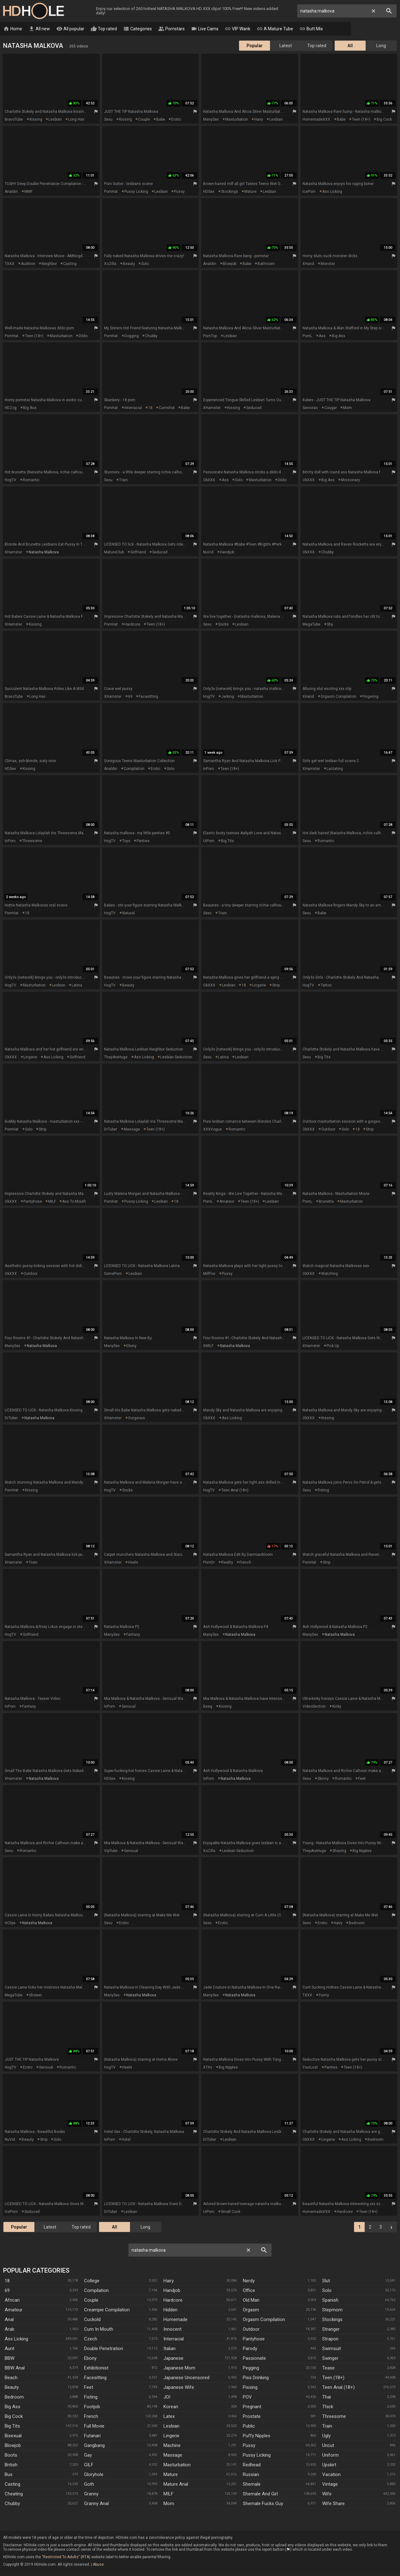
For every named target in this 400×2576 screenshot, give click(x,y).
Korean (170, 2407)
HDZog (11, 408)
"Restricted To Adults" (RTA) (66, 2557)
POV (247, 2397)
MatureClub (114, 552)
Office (249, 2291)
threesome (32, 841)
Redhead (252, 2465)
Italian (169, 2349)
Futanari (92, 2436)
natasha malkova (44, 552)
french (245, 1562)
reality (227, 1562)
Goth (89, 2484)
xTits (207, 2067)
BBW (9, 2358)
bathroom (266, 264)
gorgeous (136, 1418)
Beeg (207, 1707)
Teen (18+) (333, 2378)
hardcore (132, 624)
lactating (335, 769)
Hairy (168, 2281)
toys (126, 841)
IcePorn (309, 192)
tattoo (326, 985)
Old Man (251, 2300)
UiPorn (208, 841)
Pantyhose (254, 2339)
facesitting (148, 697)
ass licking (332, 192)
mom (347, 408)
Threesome (334, 2416)
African (12, 2300)
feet (362, 1779)
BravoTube (14, 119)
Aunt (9, 2349)
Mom (168, 2504)
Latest (285, 45)
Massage (172, 2455)
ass (322, 336)
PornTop (210, 336)
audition (28, 264)
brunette (326, 1202)
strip (276, 985)
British (11, 2465)
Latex (169, 2416)
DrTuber (110, 1129)
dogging (131, 336)
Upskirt (329, 2465)
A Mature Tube (275, 29)
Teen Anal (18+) (338, 2387)
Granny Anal (96, 2504)
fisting (323, 1490)
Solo (327, 2291)
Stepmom (332, 2310)
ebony (131, 1346)
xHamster (212, 408)
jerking (227, 697)
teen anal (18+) (234, 1490)
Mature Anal (175, 2484)
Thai (326, 2397)
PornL (307, 336)
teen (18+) (361, 119)
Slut (326, 2281)
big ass (338, 336)
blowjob (229, 264)
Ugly (326, 2436)
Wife (327, 2494)
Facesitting (95, 2378)
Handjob (171, 2291)
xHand (308, 264)
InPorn (208, 769)
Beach (11, 2378)
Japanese (173, 2358)
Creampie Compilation (107, 2310)
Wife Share (333, 2504)
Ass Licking (16, 2339)
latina (77, 985)
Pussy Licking (257, 2455)
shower (35, 1995)
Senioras (310, 408)
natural (128, 913)
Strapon (330, 2339)
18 (150, 408)
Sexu (108, 119)
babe (160, 119)
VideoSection (314, 1707)
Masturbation (177, 2465)
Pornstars (171, 29)
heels (133, 1562)
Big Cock (14, 2416)
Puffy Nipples (256, 2436)
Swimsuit (331, 2349)
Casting (12, 2484)
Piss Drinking (256, 2378)
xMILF (208, 1346)
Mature (170, 2475)
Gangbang (94, 2446)
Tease (328, 2368)
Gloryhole (93, 2475)
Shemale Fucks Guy (263, 2504)
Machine (172, 2446)
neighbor (49, 264)
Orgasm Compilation (264, 2320)
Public (249, 2426)
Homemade (175, 2320)
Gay (88, 2455)
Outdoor (251, 2329)
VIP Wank (237, 29)
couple (144, 119)
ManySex (211, 119)
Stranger (331, 2329)
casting (70, 264)
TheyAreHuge (116, 1057)
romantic (31, 480)
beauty (129, 264)
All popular (70, 29)
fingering (370, 697)
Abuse (98, 2565)
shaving (339, 1851)
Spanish (330, 2300)
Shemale (252, 2484)
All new (39, 29)
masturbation (236, 119)
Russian (251, 2475)
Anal (9, 2320)
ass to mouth (74, 1202)
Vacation (331, 2475)
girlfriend (138, 552)
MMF (28, 192)
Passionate (254, 2358)
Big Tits (12, 2426)
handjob (227, 552)
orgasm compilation (338, 697)
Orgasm (251, 2310)
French (91, 2416)
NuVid (208, 552)
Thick (327, 2407)
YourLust (310, 2067)
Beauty (12, 2387)
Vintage (330, 2484)
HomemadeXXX (316, 119)
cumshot (167, 408)
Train (327, 2426)
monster (328, 264)
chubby (151, 336)
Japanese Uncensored (186, 2378)
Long (381, 45)
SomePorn (113, 1274)
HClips (10, 1923)
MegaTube (311, 624)
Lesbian (171, 2426)
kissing (35, 119)
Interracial (173, 2339)
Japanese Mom (179, 2368)
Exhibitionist (96, 2368)
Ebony (90, 2358)
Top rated (104, 29)
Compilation (96, 2291)
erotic (176, 119)
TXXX (9, 264)
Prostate (252, 2416)
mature (250, 192)
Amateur (13, 2310)
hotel (126, 2140)
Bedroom (14, 2397)
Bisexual (13, 2436)
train (123, 480)
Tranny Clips (344, 29)
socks (223, 624)
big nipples (362, 1851)
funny (324, 1995)
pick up (333, 1346)
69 (130, 697)
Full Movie (94, 2426)
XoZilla (110, 264)
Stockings (332, 2320)
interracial (133, 408)
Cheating (14, 2494)
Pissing (250, 2387)
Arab (9, 2329)
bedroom (357, 1923)
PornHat (111, 192)
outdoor (328, 1129)
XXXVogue (212, 1129)
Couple (91, 2300)
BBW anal (15, 2368)
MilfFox (209, 1274)
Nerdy (249, 2281)
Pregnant (252, 2407)
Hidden (170, 2310)
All (350, 45)
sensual (129, 1707)
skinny (323, 1779)
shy (330, 624)
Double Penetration (103, 2349)
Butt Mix (311, 29)
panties (143, 841)
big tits (227, 841)
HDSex (208, 192)
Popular (255, 45)
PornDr (209, 1562)
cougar (330, 408)
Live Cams (204, 29)
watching (329, 1274)
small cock (230, 2212)
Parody (250, 2349)
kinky (336, 1707)
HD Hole (33, 11)
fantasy (133, 1635)
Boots (11, 2455)
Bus (8, 2475)
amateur (226, 1202)
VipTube (111, 1851)
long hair (76, 119)
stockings (229, 192)
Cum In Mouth (98, 2329)
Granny (91, 2494)
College (91, 2281)
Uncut (328, 2446)
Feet (88, 2387)
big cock (384, 119)
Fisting (91, 2397)
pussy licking (136, 192)
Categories (137, 29)
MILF (52, 1202)
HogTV (10, 480)
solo (145, 264)
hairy (258, 119)
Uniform (330, 2455)
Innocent (172, 2329)
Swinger (330, 2358)
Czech (90, 2339)
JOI (166, 2397)
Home (12, 29)
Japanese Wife (178, 2387)
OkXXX (209, 480)
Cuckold (92, 2320)
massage (132, 1129)
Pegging (251, 2368)
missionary (350, 480)
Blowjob (13, 2446)
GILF (88, 2465)
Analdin (11, 192)
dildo (83, 336)
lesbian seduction (176, 1057)
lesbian (55, 119)
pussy (179, 192)
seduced (254, 408)
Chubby (12, 2504)
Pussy (249, 2446)
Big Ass (12, 2407)
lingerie (259, 985)
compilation (134, 769)
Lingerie (171, 2436)
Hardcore (172, 2300)
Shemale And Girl (260, 2494)
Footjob (92, 2407)
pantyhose (32, 1202)
